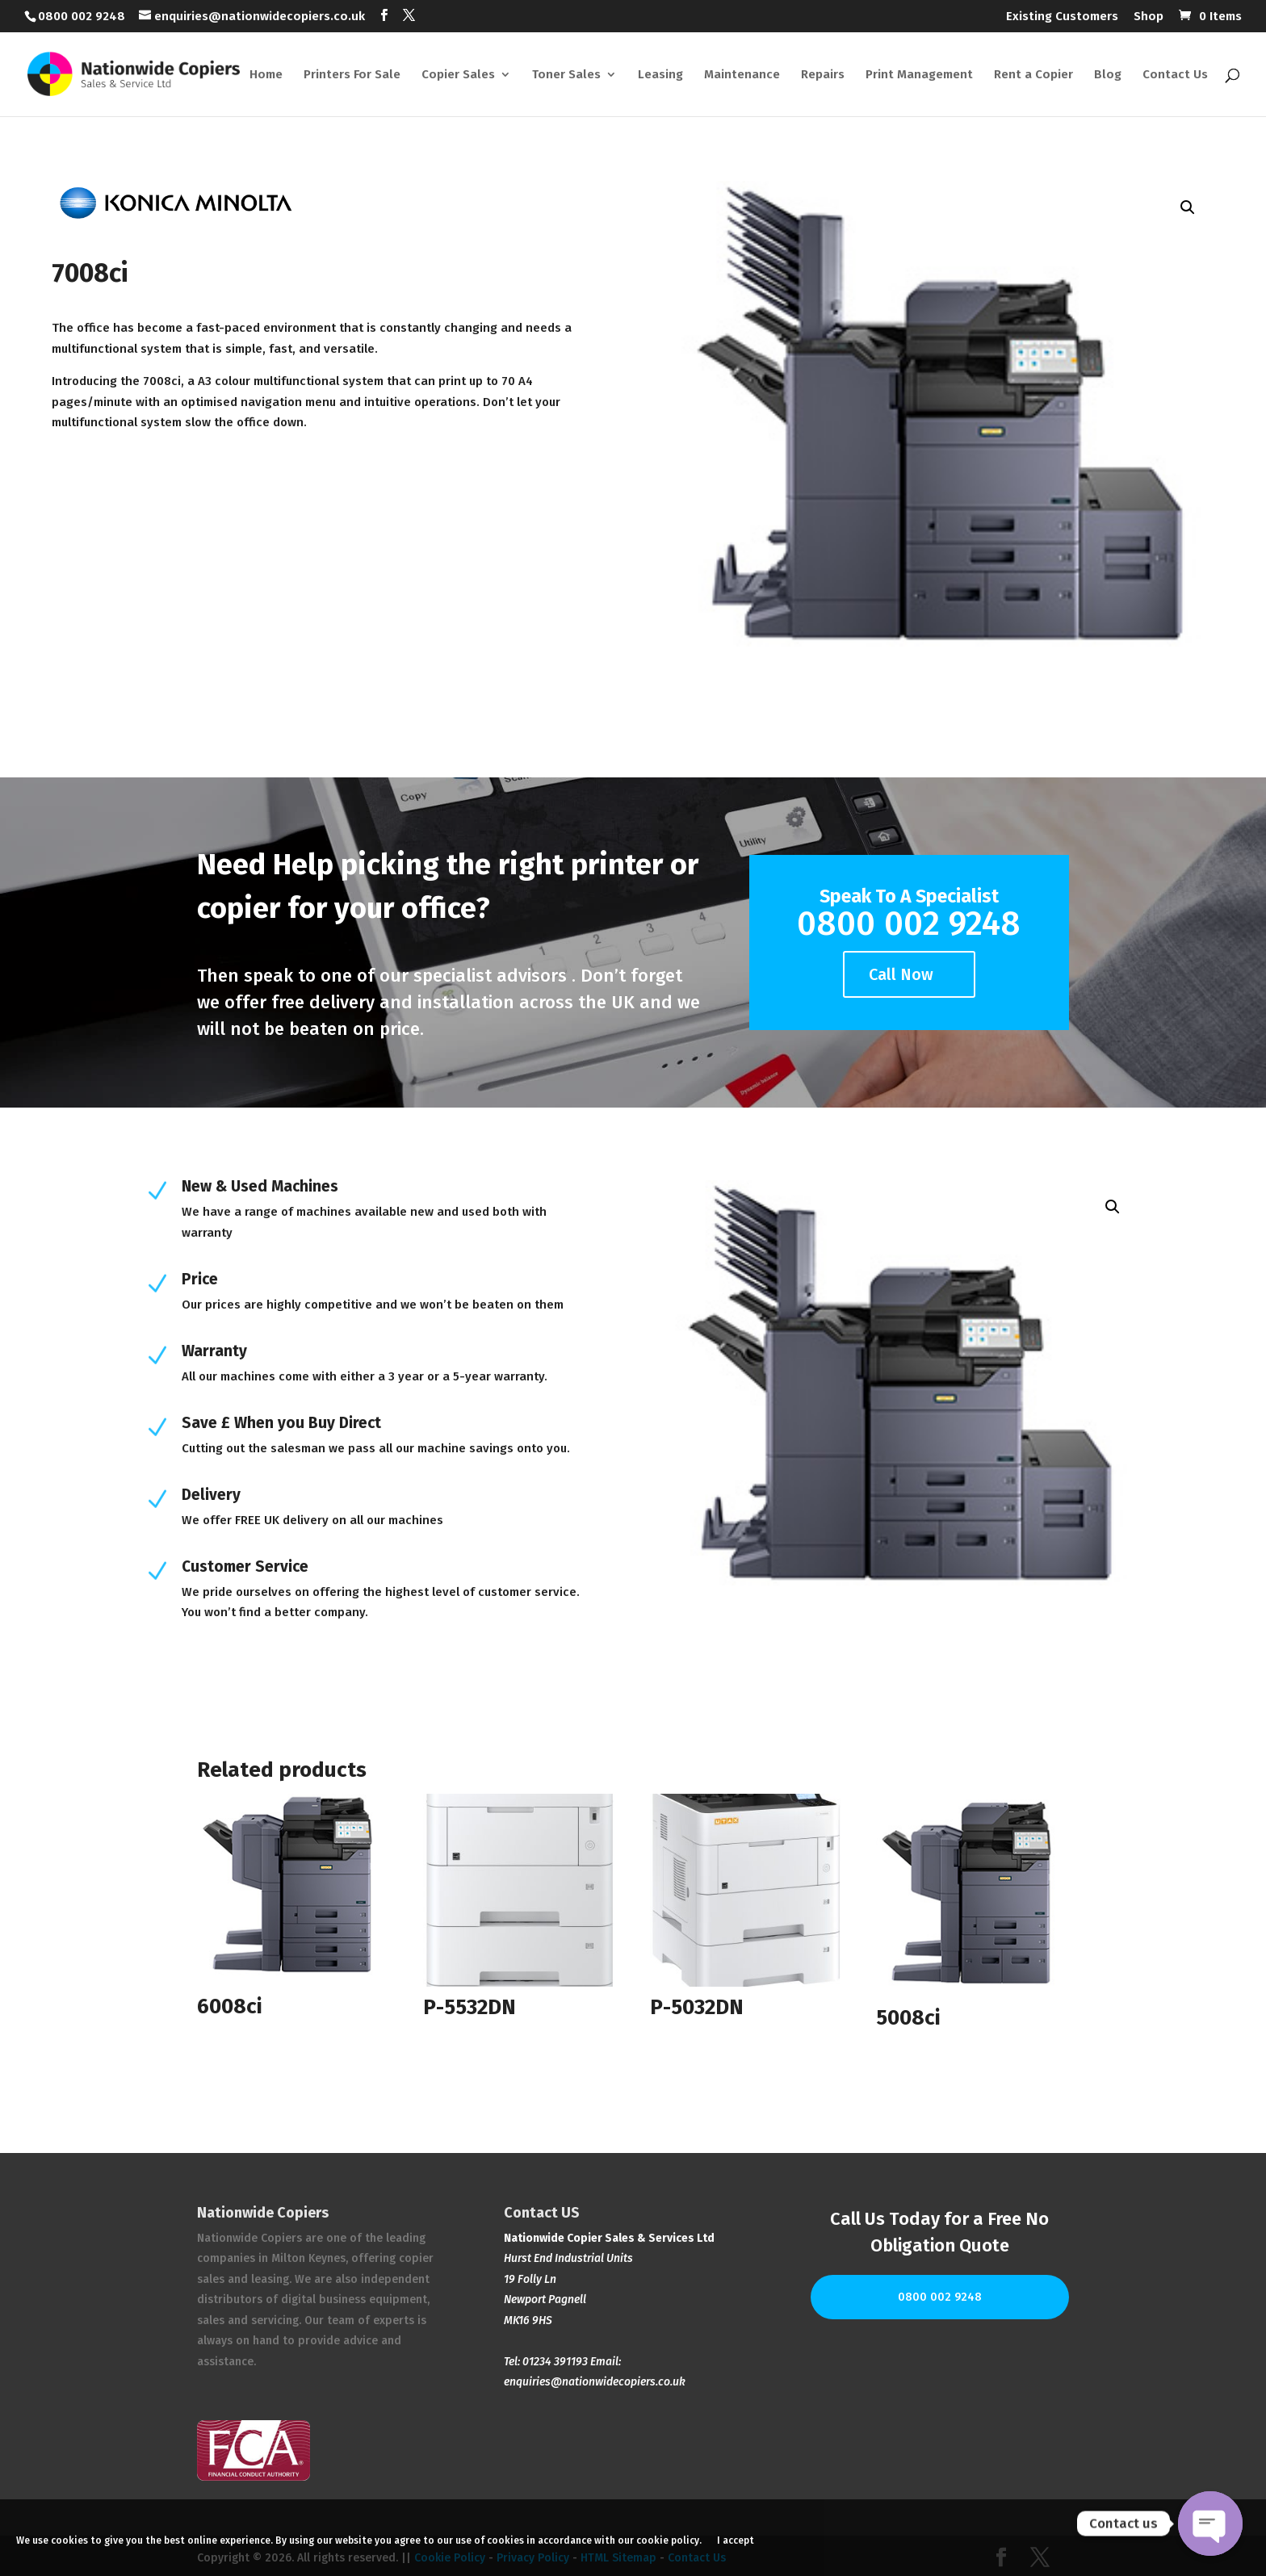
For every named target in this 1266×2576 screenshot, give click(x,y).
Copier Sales (458, 75)
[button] (1187, 207)
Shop (1148, 16)
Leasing (660, 75)
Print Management (919, 75)
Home (266, 75)
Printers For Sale (352, 75)
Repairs (823, 75)
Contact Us (1175, 75)
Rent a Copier (1033, 75)
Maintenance (742, 75)
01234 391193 (555, 2362)
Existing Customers (1062, 16)
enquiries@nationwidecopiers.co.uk (594, 2382)
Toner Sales (566, 75)
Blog (1107, 75)
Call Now (901, 974)
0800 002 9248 (940, 2297)
